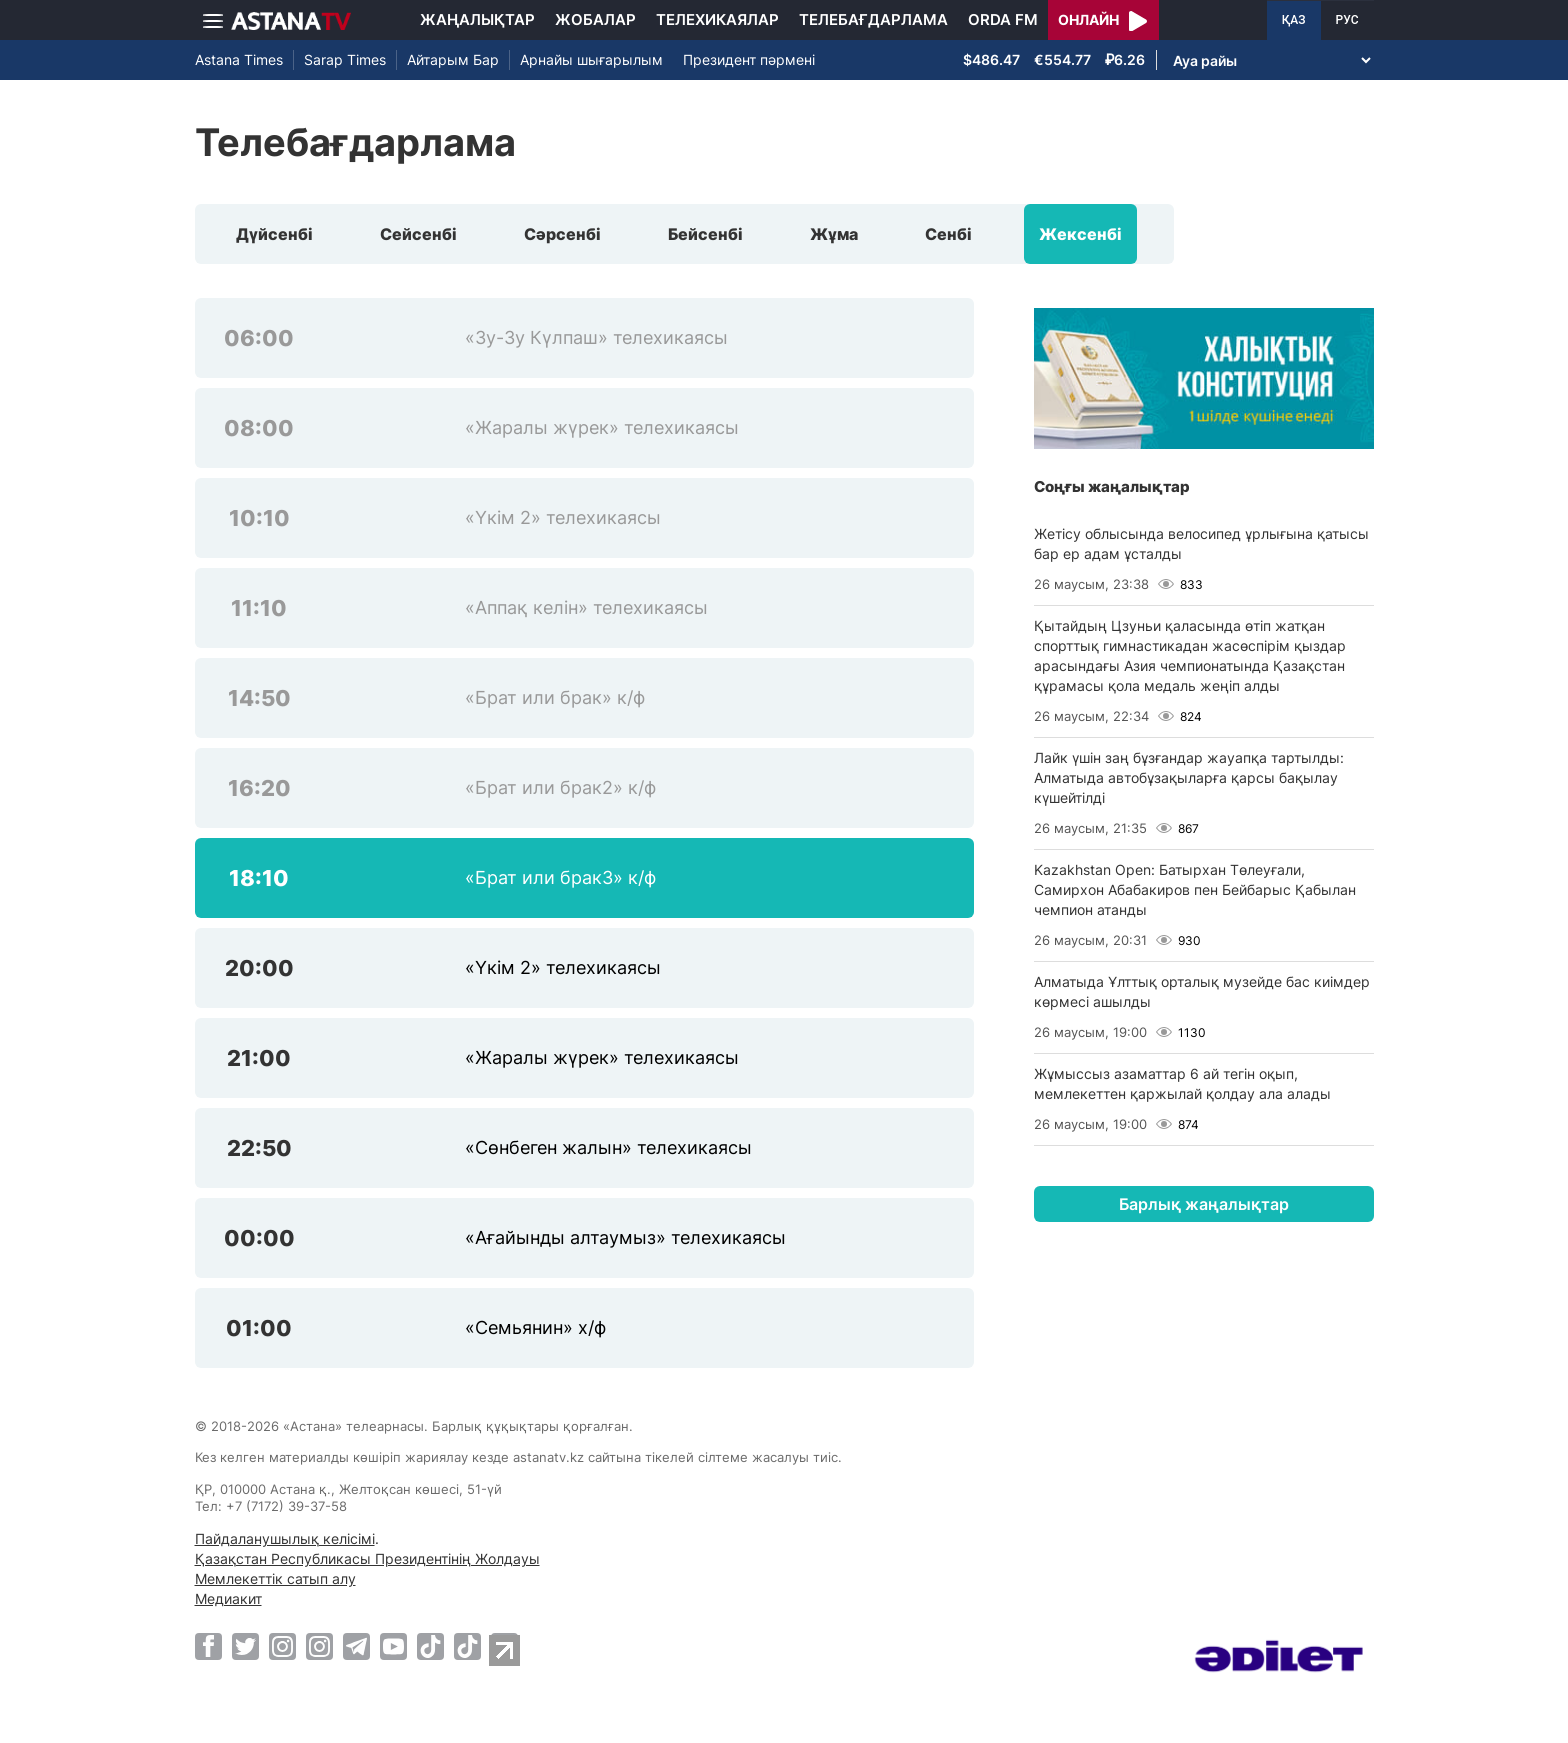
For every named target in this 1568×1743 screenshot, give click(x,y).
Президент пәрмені (749, 59)
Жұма (834, 234)
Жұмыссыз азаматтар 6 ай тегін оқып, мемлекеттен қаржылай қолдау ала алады (1182, 1083)
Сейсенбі (418, 234)
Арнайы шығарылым (591, 59)
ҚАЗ (1294, 20)
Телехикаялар (717, 19)
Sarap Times (345, 59)
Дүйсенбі (274, 234)
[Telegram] (356, 1646)
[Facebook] (208, 1646)
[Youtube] (393, 1646)
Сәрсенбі (562, 234)
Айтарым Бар (453, 59)
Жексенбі (1080, 234)
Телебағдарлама (873, 19)
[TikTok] (430, 1646)
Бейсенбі (705, 234)
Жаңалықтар (477, 19)
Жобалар (595, 19)
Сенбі (948, 234)
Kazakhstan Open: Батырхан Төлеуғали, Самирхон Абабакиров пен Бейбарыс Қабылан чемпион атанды (1195, 889)
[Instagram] (282, 1646)
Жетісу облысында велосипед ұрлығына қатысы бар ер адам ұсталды (1201, 543)
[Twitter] (245, 1646)
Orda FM (1003, 19)
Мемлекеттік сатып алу (275, 1578)
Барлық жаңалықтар (1204, 1204)
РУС (1347, 20)
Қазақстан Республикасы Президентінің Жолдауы (367, 1558)
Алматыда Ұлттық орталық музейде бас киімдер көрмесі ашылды (1202, 991)
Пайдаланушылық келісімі (285, 1538)
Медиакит (228, 1598)
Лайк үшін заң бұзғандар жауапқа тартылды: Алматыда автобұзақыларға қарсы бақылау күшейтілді (1189, 777)
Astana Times (239, 59)
